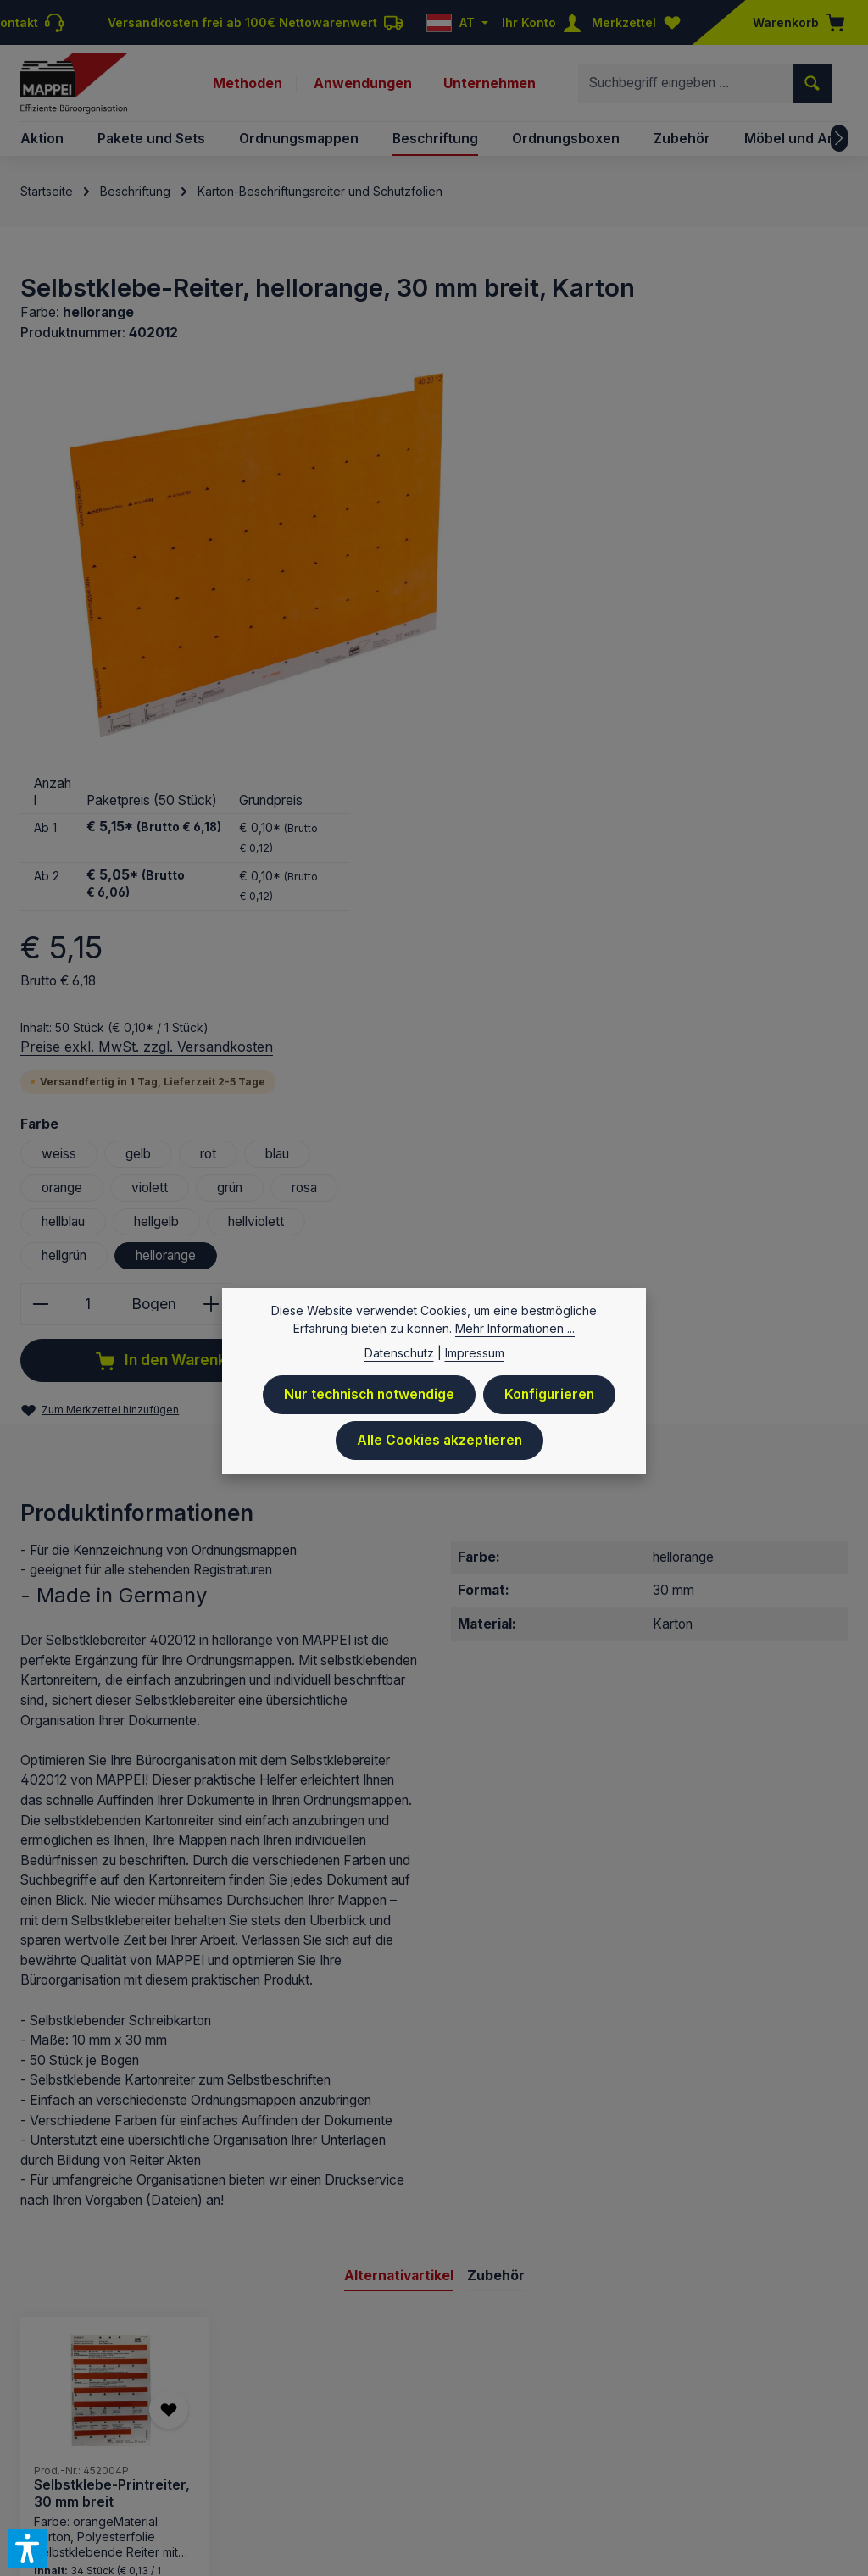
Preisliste (346, 2397)
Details (114, 2253)
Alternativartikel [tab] (398, 1878)
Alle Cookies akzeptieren (439, 1449)
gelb (641, 756)
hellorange (668, 858)
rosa (808, 790)
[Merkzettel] (640, 22)
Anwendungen (363, 83)
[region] (254, 556)
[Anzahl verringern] (543, 907)
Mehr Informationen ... (515, 1338)
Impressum (273, 2397)
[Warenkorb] (793, 22)
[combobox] (685, 83)
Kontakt (498, 2397)
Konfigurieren (551, 1404)
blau (780, 756)
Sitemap (823, 2421)
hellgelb (659, 824)
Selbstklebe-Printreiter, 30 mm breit (112, 2096)
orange (565, 790)
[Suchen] (812, 83)
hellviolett (759, 824)
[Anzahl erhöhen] (717, 907)
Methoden (247, 83)
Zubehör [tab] (496, 1878)
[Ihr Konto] (545, 22)
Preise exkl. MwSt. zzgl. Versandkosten (649, 648)
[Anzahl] (591, 907)
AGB (547, 2397)
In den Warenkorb (675, 963)
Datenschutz (425, 2397)
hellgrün (566, 858)
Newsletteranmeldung (781, 2397)
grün (733, 790)
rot (711, 756)
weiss (561, 756)
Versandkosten (383, 2347)
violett (653, 790)
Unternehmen (489, 83)
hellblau (566, 824)
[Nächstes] (839, 139)
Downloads (668, 2397)
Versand (596, 2397)
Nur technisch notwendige (368, 1404)
